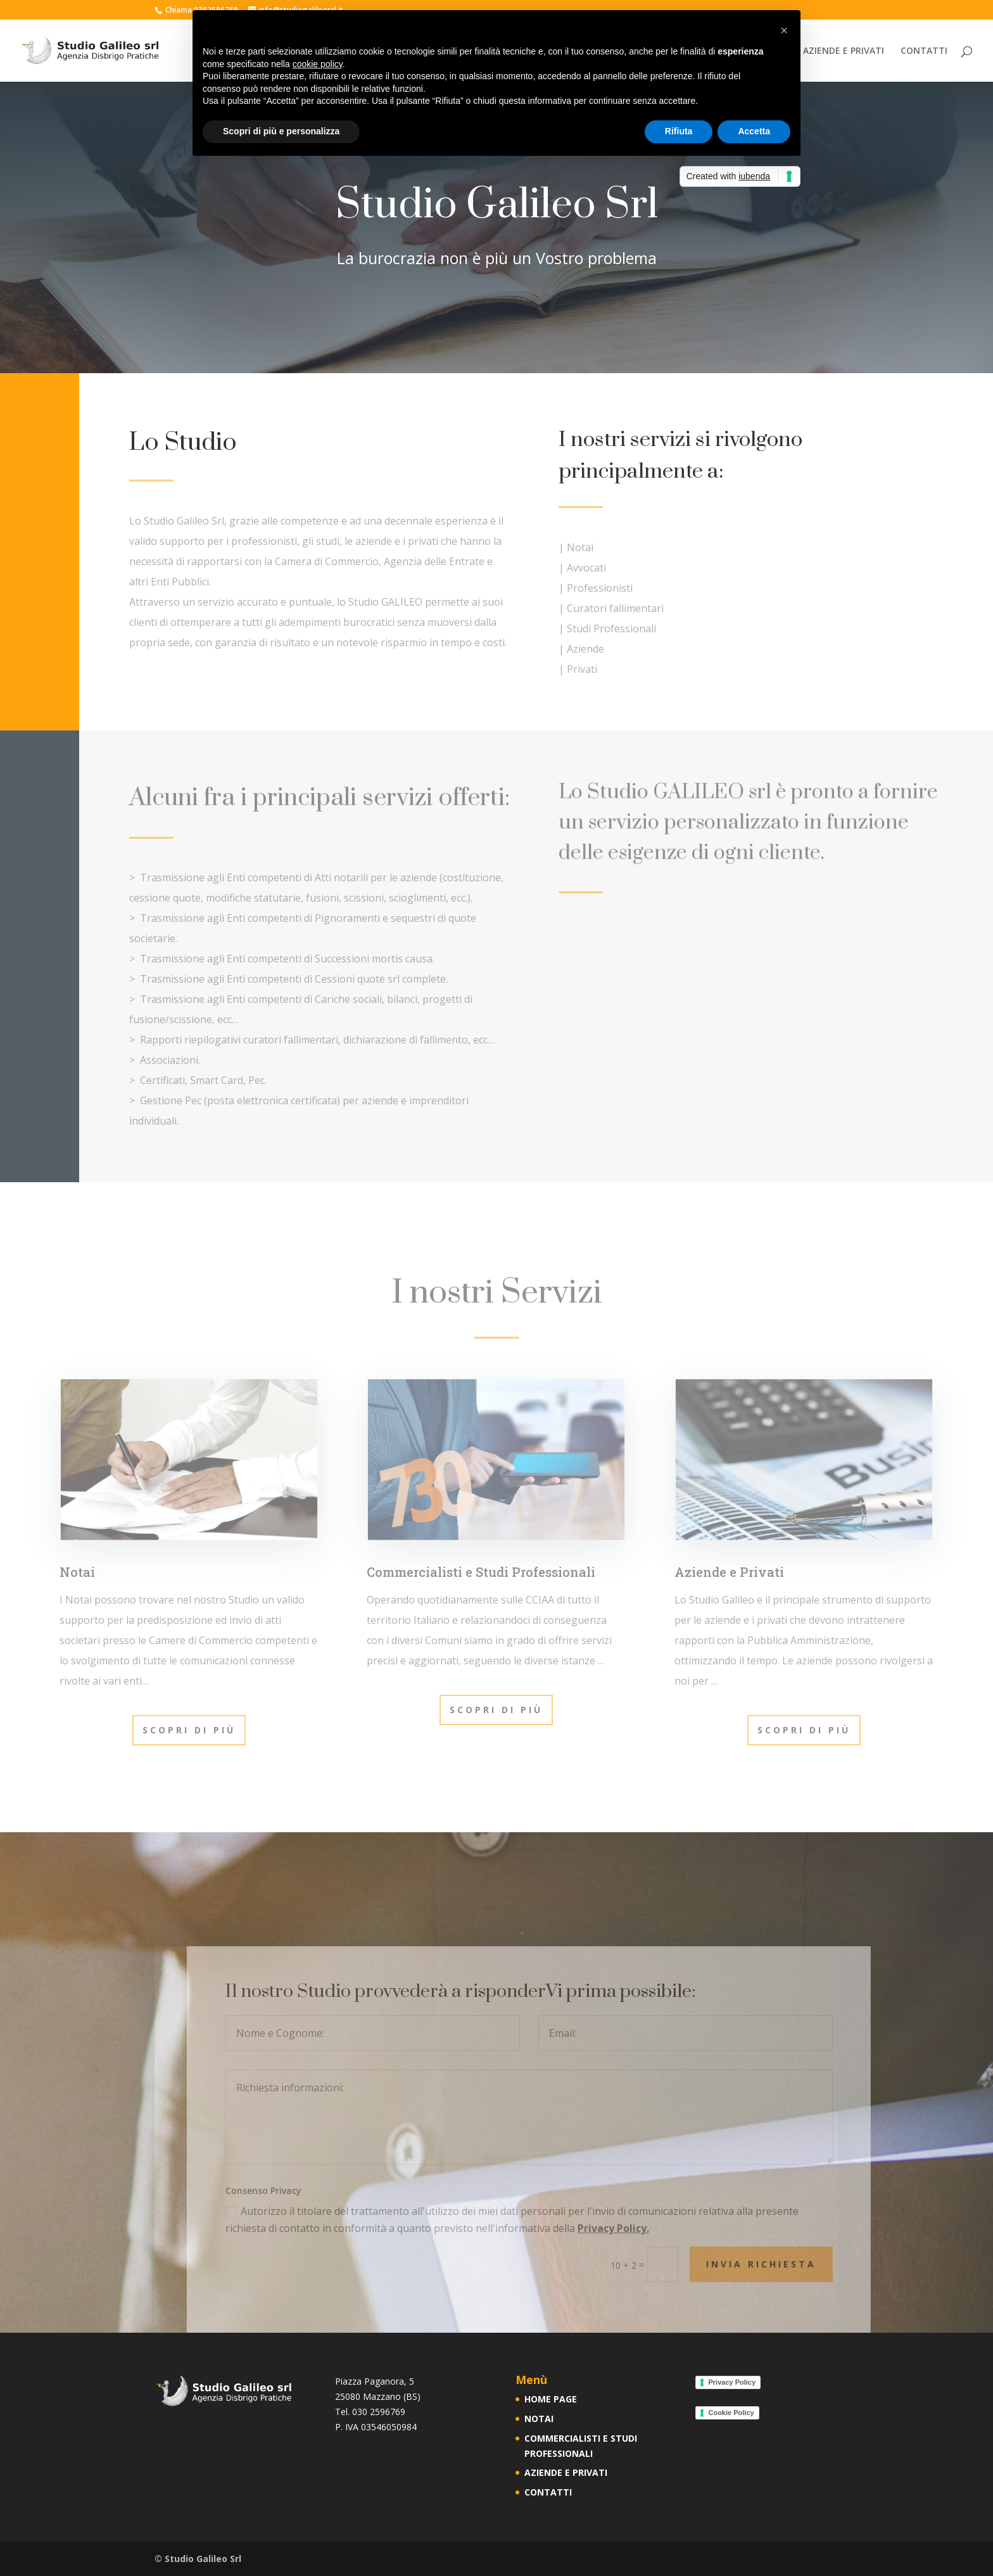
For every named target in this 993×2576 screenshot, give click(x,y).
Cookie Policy (731, 2412)
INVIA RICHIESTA (797, 2264)
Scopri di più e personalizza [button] (281, 131)
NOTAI (538, 2419)
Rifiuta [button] (679, 131)
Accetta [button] (754, 131)
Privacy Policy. (649, 2228)
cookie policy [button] (318, 64)
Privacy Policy (732, 2382)
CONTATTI (924, 51)
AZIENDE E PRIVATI (843, 51)
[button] (784, 30)
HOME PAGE (550, 2399)
